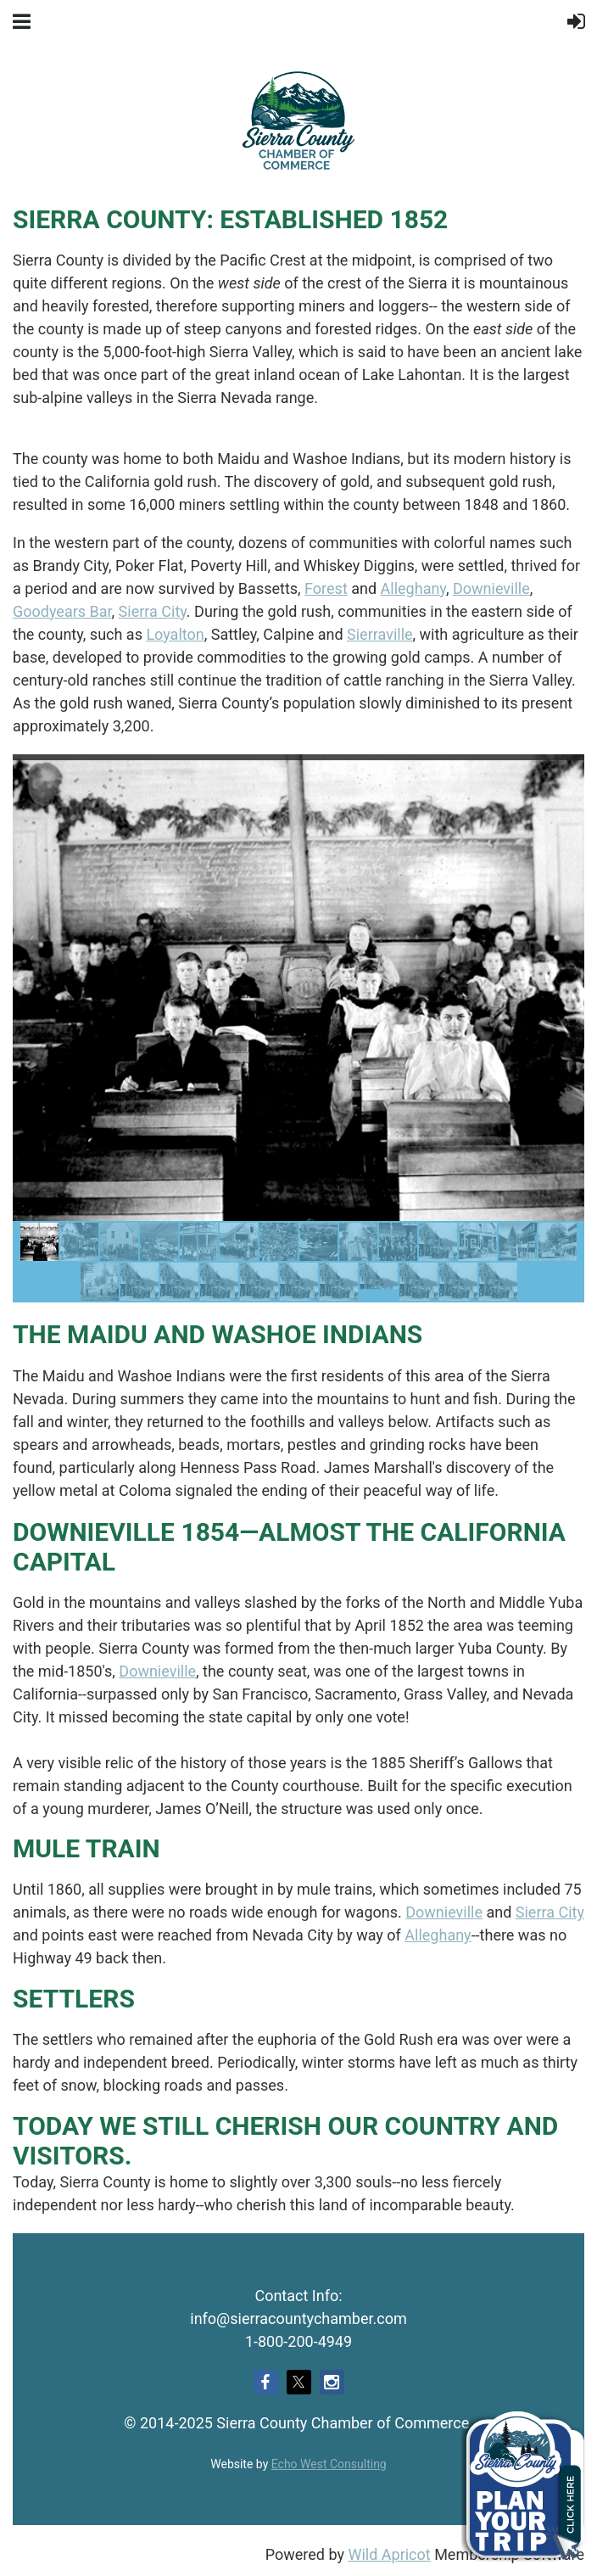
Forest (326, 588)
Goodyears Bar (62, 611)
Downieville (491, 588)
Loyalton (175, 634)
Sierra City (153, 611)
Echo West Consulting (329, 2464)
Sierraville (380, 634)
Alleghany (413, 588)
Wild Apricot (389, 2554)
